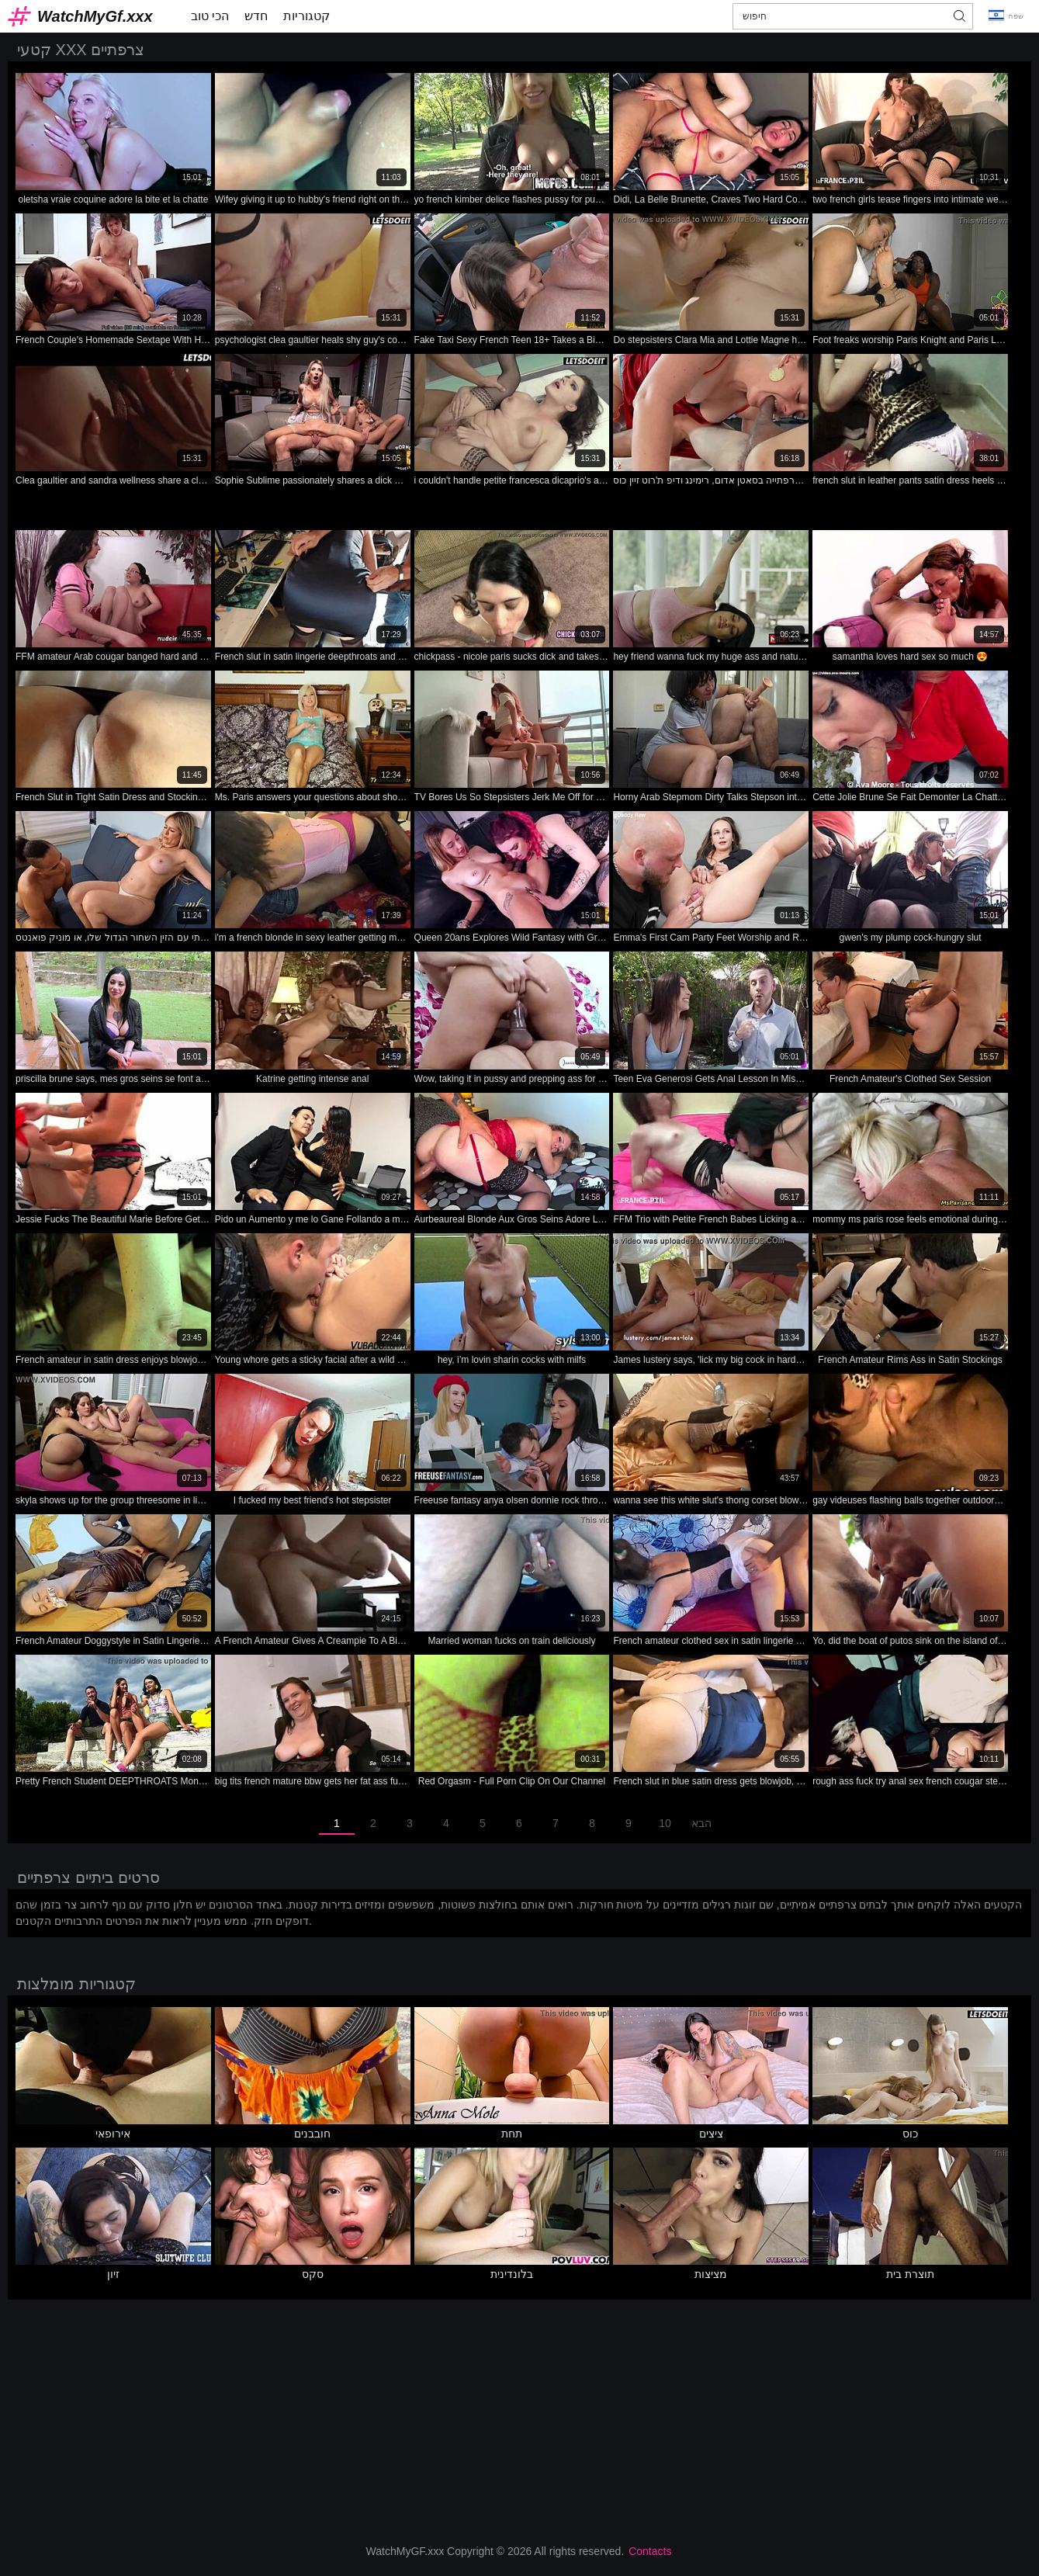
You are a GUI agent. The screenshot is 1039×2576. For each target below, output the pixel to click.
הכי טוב (210, 16)
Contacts (650, 2551)
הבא (701, 1823)
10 (665, 1823)
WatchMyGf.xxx (95, 16)
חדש (256, 16)
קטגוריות (306, 16)
